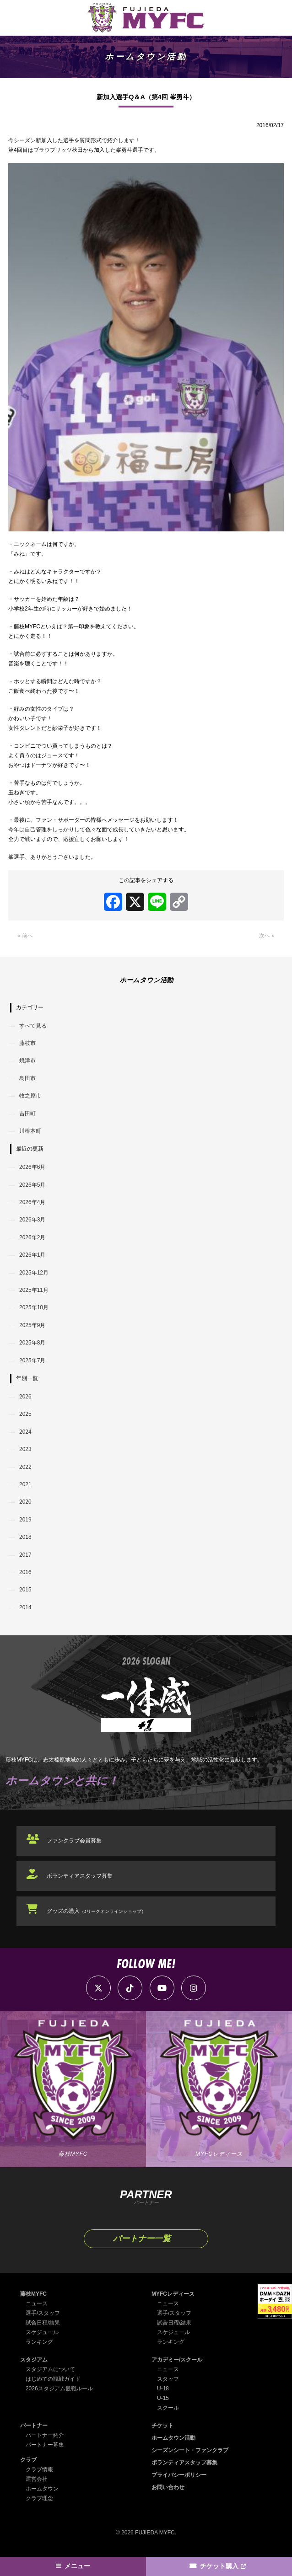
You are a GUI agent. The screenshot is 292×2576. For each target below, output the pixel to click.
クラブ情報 (39, 2469)
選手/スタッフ (43, 2313)
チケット (162, 2425)
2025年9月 (32, 1325)
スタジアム (34, 2359)
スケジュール (42, 2332)
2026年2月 (32, 1237)
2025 (25, 1414)
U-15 (163, 2398)
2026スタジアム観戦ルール (59, 2388)
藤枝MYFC (33, 2294)
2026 (25, 1396)
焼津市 (27, 1060)
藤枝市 (27, 1043)
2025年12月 (34, 1272)
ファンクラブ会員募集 (74, 1840)
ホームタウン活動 (173, 2438)
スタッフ (168, 2379)
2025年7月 (32, 1360)
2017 (25, 1555)
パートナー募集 (45, 2445)
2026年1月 (32, 1255)
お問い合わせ (167, 2487)
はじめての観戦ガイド (53, 2379)
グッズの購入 (96, 1911)
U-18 (163, 2388)
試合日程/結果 (43, 2322)
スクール (168, 2408)
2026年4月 (32, 1202)
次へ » (267, 935)
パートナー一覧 (142, 2238)
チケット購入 (219, 2566)
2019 (25, 1519)
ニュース (37, 2303)
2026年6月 (32, 1167)
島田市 (27, 1078)
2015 (25, 1589)
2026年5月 (32, 1185)
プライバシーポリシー (178, 2475)
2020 (25, 1502)
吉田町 (27, 1113)
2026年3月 (32, 1219)
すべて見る (33, 1026)
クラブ (28, 2460)
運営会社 (37, 2479)
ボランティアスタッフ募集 (80, 1876)
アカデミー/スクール (176, 2359)
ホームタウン (42, 2488)
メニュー (77, 2566)
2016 (25, 1572)
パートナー (34, 2425)
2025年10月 (34, 1307)
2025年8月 (32, 1342)
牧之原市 (30, 1096)
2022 (25, 1467)
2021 (25, 1484)
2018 (25, 1537)
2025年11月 (34, 1290)
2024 (25, 1432)
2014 (25, 1607)
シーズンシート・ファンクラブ (189, 2450)
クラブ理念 (39, 2498)
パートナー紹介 (45, 2435)
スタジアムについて (50, 2369)
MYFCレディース (173, 2294)
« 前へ (25, 935)
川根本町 (30, 1131)
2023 (25, 1449)
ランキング (39, 2342)
